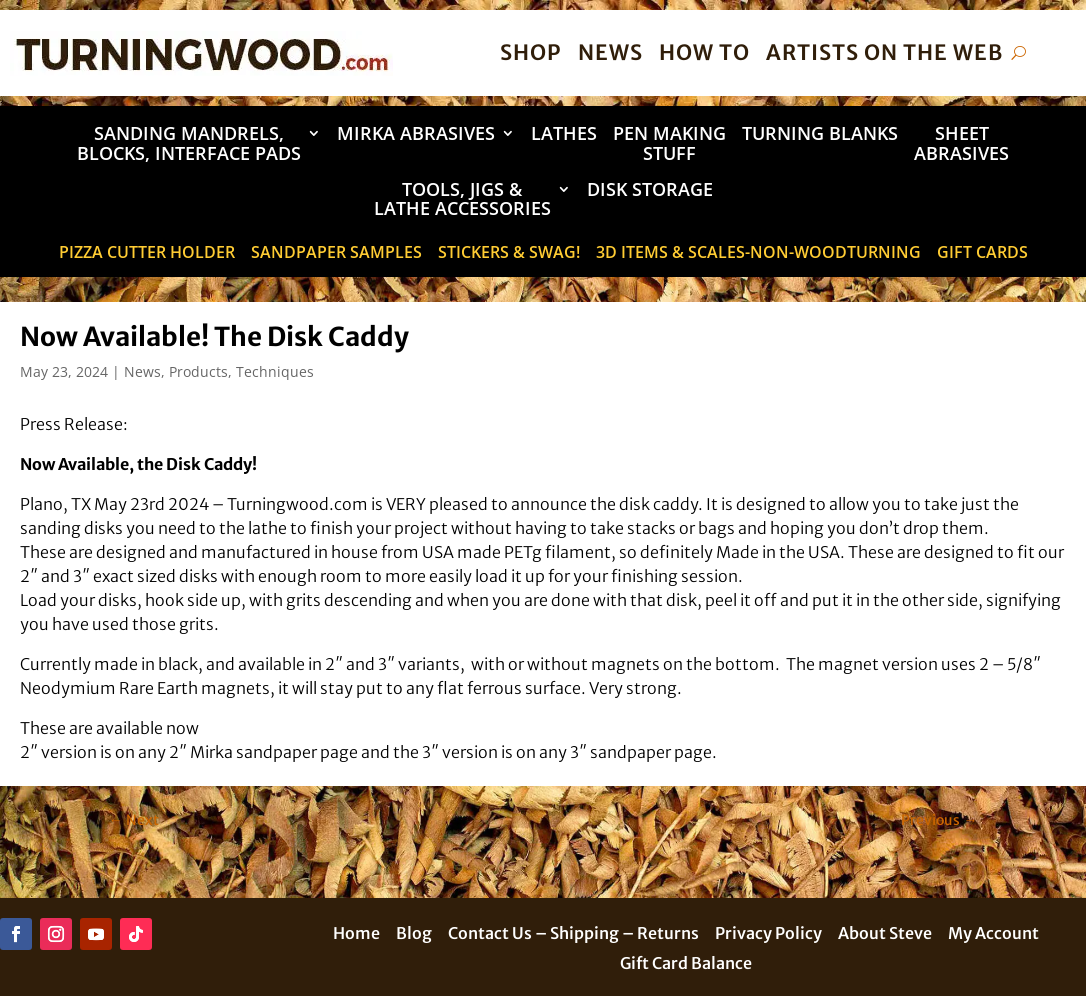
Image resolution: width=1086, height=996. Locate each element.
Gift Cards (982, 254)
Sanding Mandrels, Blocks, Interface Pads (189, 144)
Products (198, 371)
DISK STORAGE (650, 190)
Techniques (275, 371)
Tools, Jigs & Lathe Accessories (462, 200)
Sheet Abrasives (961, 144)
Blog (414, 934)
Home (356, 934)
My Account (993, 934)
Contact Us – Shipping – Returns (573, 934)
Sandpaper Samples (336, 254)
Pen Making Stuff (669, 144)
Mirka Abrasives (416, 134)
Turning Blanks (820, 134)
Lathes (564, 134)
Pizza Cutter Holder (147, 254)
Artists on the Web (884, 52)
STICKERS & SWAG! (509, 254)
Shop (531, 52)
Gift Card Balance (686, 964)
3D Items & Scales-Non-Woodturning (758, 254)
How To (704, 52)
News (610, 52)
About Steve (885, 934)
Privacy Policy (768, 934)
